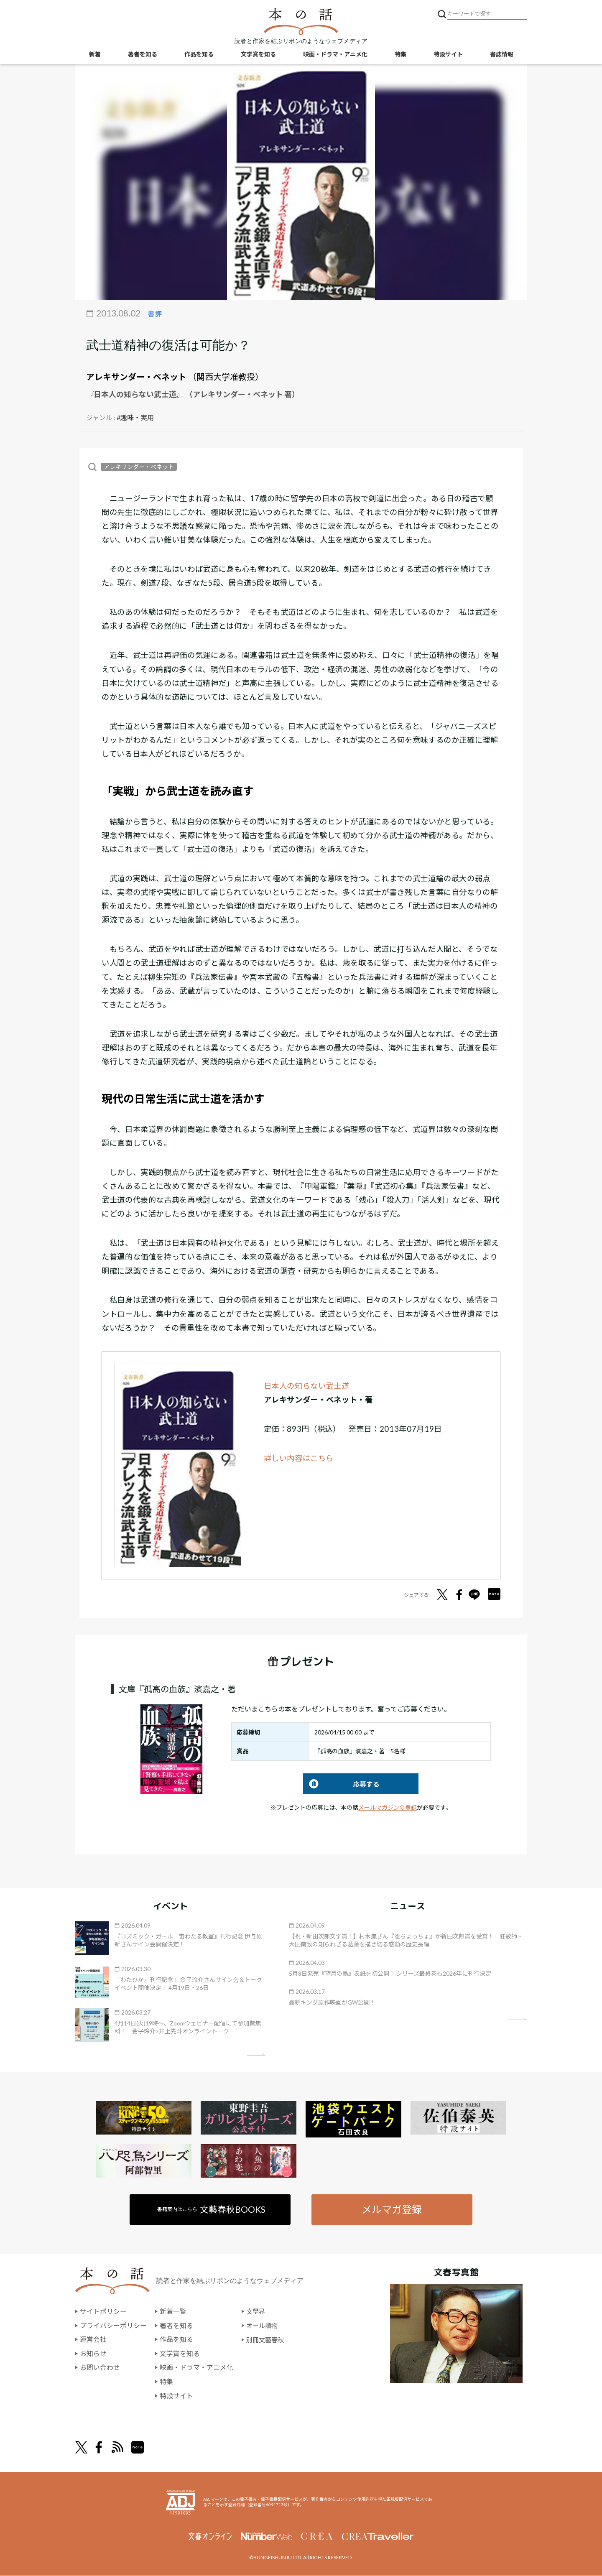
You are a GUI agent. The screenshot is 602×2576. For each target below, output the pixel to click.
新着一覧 (173, 2312)
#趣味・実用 (135, 417)
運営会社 (93, 2340)
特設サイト (448, 54)
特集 (400, 54)
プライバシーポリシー (113, 2326)
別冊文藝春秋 (266, 2340)
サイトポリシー (103, 2312)
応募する (341, 1784)
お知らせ (93, 2354)
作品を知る (199, 54)
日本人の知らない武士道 (306, 1385)
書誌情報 (501, 54)
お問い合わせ (100, 2368)
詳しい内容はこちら (299, 1458)
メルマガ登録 (392, 2209)
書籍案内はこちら (212, 2209)
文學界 (256, 2312)
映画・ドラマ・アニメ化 (335, 54)
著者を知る (142, 54)
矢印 (256, 2054)
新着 (95, 54)
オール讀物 (263, 2326)
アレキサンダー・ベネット (136, 377)
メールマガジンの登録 (387, 1807)
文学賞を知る (258, 54)
